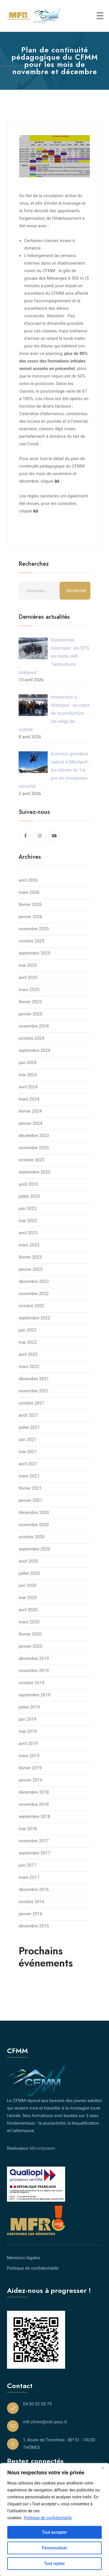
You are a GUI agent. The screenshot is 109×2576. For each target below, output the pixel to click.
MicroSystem (42, 2148)
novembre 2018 (34, 1804)
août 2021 (28, 1415)
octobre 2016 (31, 1901)
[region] (54, 2519)
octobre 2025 (31, 941)
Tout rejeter (54, 2563)
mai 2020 (28, 1597)
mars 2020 (29, 1622)
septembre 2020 (34, 1549)
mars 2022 (29, 1366)
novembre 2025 (34, 928)
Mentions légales (23, 2257)
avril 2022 (28, 1354)
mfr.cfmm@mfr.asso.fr (45, 2422)
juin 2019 (27, 1719)
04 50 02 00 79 (37, 2404)
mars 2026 (29, 892)
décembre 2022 (34, 1281)
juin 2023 (27, 1208)
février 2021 (30, 1488)
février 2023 (30, 1257)
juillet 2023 (29, 1196)
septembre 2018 (34, 1816)
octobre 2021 (31, 1403)
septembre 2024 (34, 1050)
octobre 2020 (31, 1536)
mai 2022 (28, 1342)
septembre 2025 (34, 953)
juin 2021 (27, 1439)
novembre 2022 (34, 1293)
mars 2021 (29, 1476)
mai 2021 (28, 1451)
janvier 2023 (30, 1269)
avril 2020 (28, 1609)
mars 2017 (29, 1877)
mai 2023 (28, 1220)
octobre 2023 (31, 1159)
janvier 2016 (30, 1913)
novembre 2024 (34, 1026)
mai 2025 (28, 965)
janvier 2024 (30, 1123)
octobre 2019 (31, 1682)
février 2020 (30, 1634)
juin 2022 (27, 1330)
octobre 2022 (31, 1305)
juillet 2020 (29, 1573)
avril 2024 (28, 1087)
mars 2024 (29, 1099)
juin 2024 (27, 1062)
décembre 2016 (34, 1889)
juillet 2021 (29, 1427)
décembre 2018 (34, 1792)
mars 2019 (29, 1755)
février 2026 (30, 904)
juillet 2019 (29, 1707)
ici (35, 511)
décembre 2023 (34, 1135)
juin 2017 (27, 1865)
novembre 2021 (34, 1391)
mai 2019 (28, 1731)
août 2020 (28, 1561)
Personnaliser (54, 2548)
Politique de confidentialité (48, 2517)
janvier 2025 (30, 1014)
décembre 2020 (34, 1512)
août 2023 (28, 1184)
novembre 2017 (34, 1840)
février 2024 (30, 1111)
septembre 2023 (34, 1172)
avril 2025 (28, 977)
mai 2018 (28, 1828)
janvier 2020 (30, 1646)
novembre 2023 (34, 1147)
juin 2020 (27, 1585)
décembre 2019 (34, 1658)
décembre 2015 (34, 1926)
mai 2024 (28, 1074)
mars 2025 (29, 989)
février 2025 (30, 1001)
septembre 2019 (34, 1695)
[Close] (102, 2468)
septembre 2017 (34, 1853)
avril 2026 (28, 880)
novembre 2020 (34, 1524)
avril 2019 (28, 1743)
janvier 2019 (30, 1780)
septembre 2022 (34, 1318)
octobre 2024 (31, 1038)
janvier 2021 (30, 1500)
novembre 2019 (34, 1670)
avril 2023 (28, 1232)
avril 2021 (28, 1463)
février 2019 (30, 1768)
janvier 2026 (30, 916)
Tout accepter (54, 2532)
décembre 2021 (34, 1378)
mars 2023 (29, 1245)
